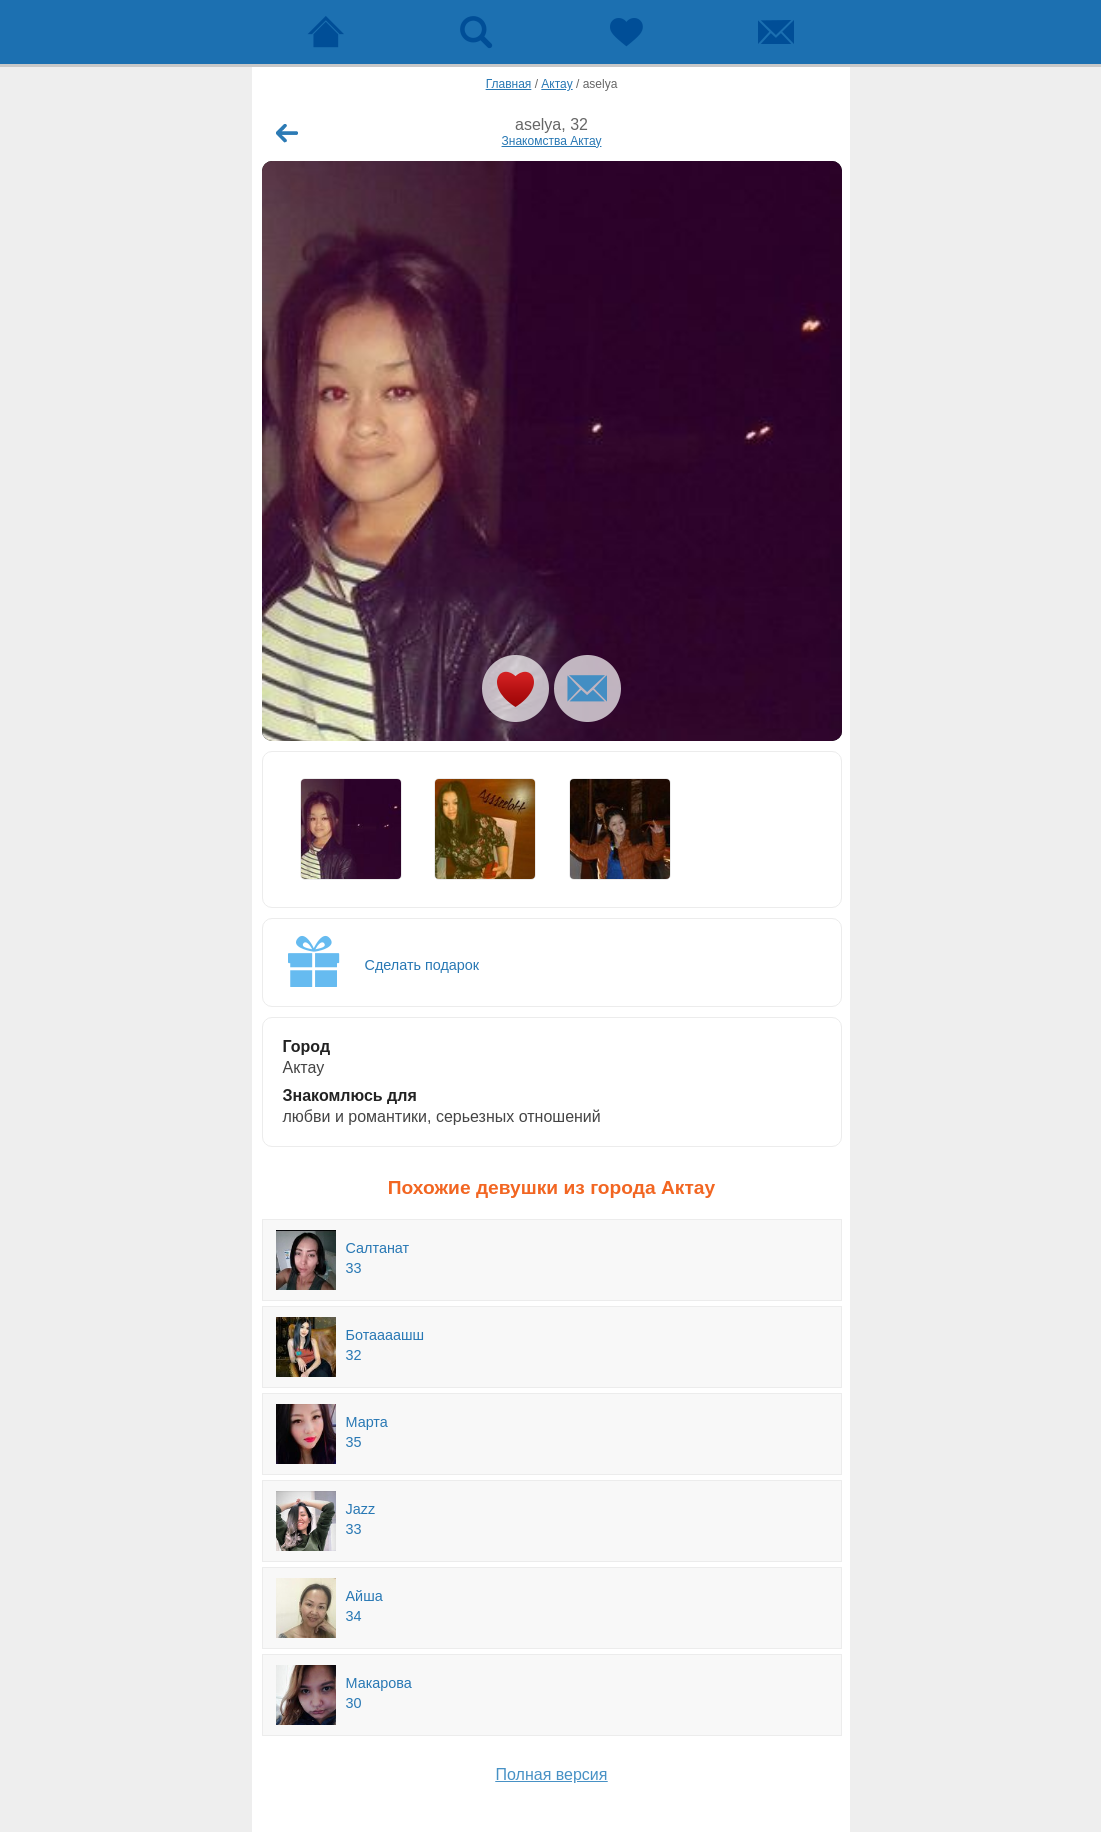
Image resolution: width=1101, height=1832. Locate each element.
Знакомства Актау (552, 141)
